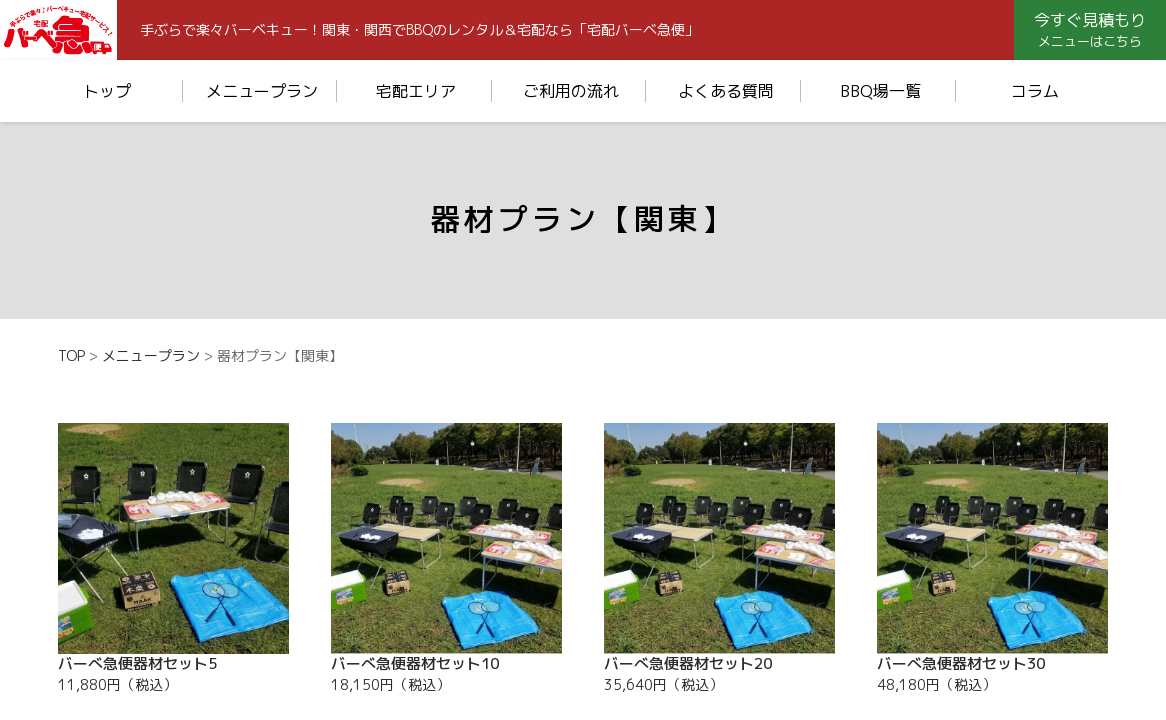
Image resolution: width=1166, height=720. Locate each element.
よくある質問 (726, 91)
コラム (1035, 91)
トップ (107, 91)
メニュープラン (262, 91)
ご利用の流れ (571, 91)
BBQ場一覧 (880, 91)
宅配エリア (416, 91)
